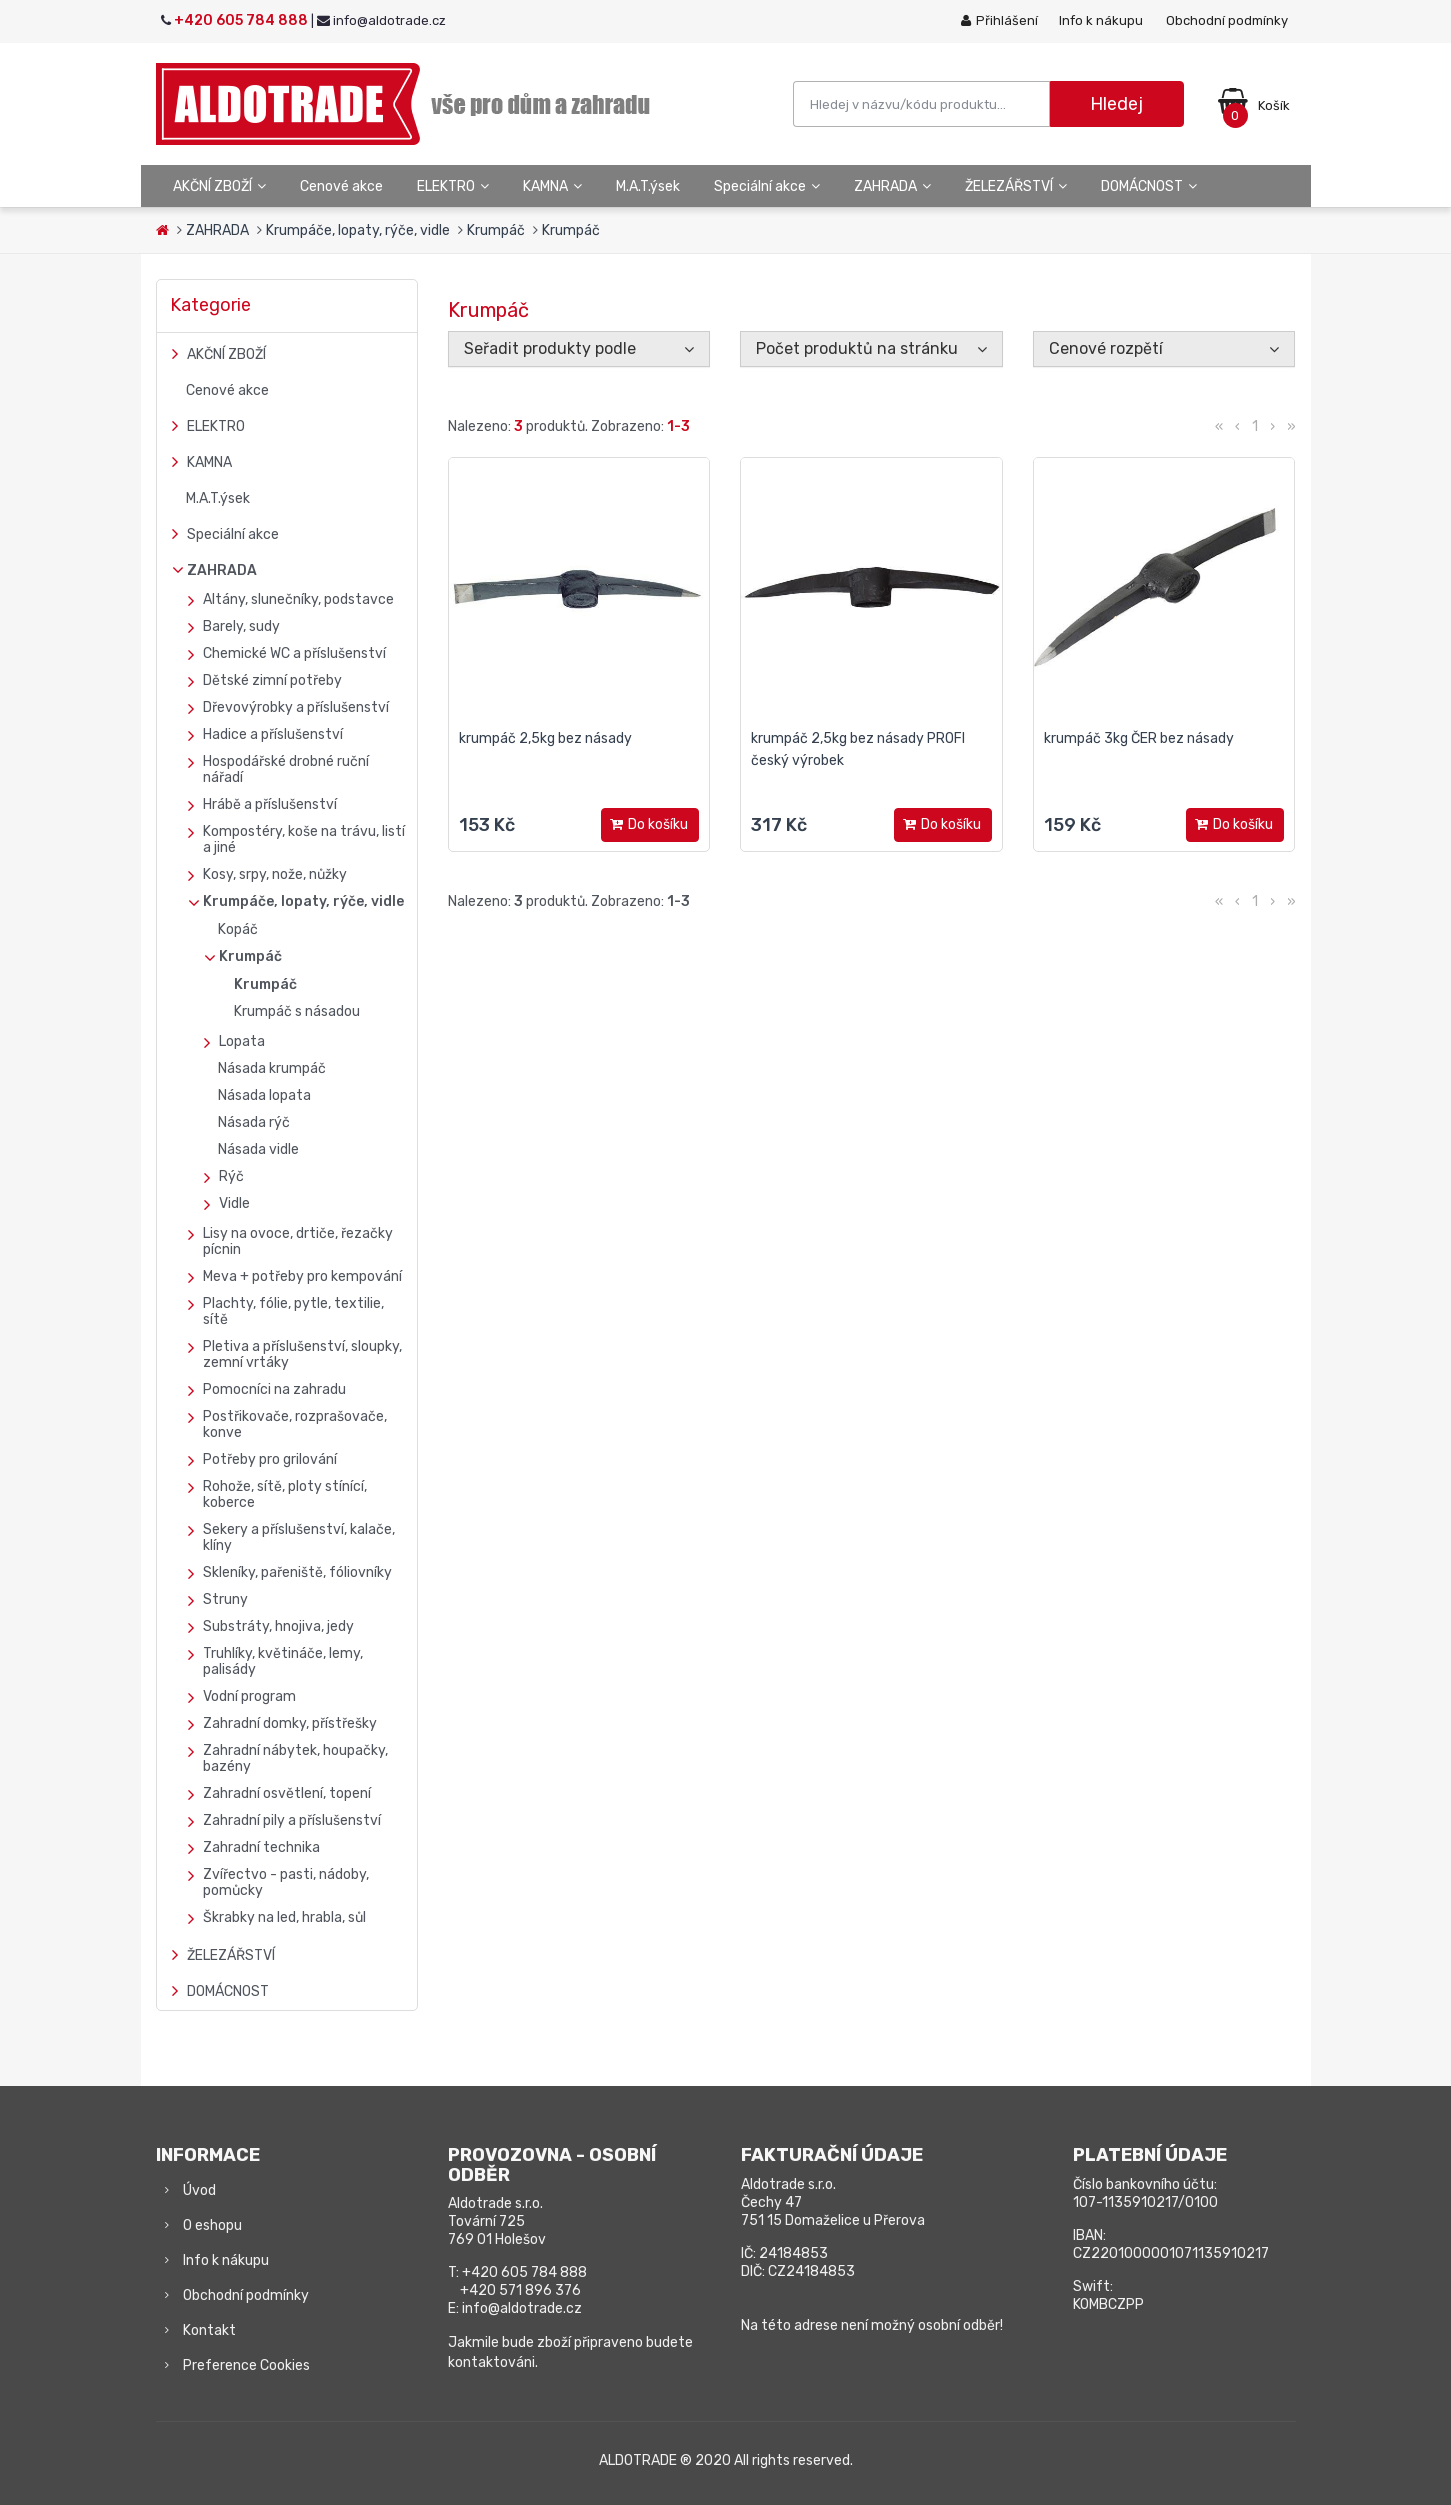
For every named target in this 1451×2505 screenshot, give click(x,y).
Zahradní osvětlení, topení (287, 1793)
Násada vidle (258, 1149)
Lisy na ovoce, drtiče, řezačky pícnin (298, 1241)
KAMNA (552, 186)
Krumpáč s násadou (297, 1011)
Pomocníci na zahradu (274, 1389)
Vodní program (249, 1696)
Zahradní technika (261, 1847)
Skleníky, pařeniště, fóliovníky (297, 1572)
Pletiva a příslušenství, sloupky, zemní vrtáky (302, 1354)
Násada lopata (264, 1095)
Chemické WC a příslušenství (294, 653)
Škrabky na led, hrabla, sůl (284, 1917)
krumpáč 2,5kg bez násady (545, 738)
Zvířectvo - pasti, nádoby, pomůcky (286, 1882)
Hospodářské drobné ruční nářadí (286, 769)
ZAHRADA (892, 186)
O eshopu (212, 2225)
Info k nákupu (1101, 20)
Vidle (234, 1203)
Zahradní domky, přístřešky (290, 1723)
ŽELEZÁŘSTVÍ (1016, 186)
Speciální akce (767, 186)
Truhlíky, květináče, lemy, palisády (283, 1661)
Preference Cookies (246, 2365)
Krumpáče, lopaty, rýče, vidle (358, 230)
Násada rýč (254, 1122)
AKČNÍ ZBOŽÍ (219, 186)
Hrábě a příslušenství (270, 804)
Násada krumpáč (272, 1068)
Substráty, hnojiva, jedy (278, 1626)
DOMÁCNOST (1149, 186)
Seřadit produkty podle (550, 348)
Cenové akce (341, 186)
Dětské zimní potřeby (272, 680)
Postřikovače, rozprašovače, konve (295, 1424)
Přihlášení (999, 20)
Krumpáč (496, 230)
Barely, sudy (241, 626)
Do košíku (650, 825)
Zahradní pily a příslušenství (292, 1820)
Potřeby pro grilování (270, 1459)
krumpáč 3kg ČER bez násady (1139, 738)
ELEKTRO (453, 186)
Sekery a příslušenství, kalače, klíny (299, 1537)
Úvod (199, 2190)
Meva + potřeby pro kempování (302, 1276)
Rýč (231, 1176)
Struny (225, 1599)
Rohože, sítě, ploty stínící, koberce (285, 1494)
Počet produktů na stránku (857, 348)
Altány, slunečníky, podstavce (298, 599)
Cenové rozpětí (1106, 348)
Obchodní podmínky (1227, 20)
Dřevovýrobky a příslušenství (296, 707)
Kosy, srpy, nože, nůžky (275, 874)
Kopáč (238, 929)
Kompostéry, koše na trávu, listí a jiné (304, 839)
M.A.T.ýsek (648, 186)
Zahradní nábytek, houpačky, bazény (295, 1758)
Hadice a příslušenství (273, 734)
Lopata (242, 1041)
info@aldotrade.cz (522, 2308)
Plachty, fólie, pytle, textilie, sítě (293, 1311)
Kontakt (209, 2330)
